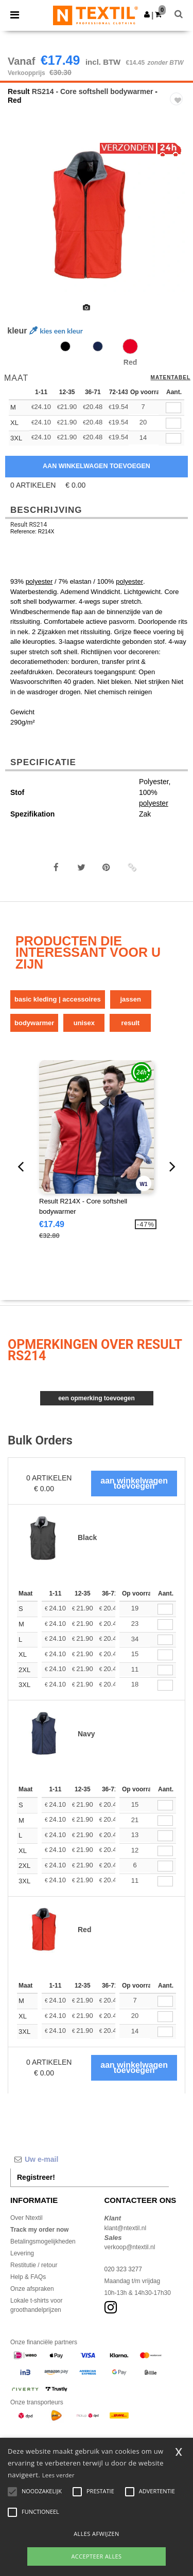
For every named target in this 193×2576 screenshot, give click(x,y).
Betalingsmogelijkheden (43, 2241)
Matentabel (170, 377)
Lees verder (58, 2475)
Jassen (130, 999)
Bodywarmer (34, 1023)
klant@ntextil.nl (125, 2228)
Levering (22, 2253)
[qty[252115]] (173, 407)
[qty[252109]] (173, 438)
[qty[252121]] (173, 423)
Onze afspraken (32, 2288)
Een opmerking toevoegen (96, 1398)
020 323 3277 (123, 2269)
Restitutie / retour (33, 2265)
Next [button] (177, 224)
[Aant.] (165, 1609)
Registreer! (36, 2177)
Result (19, 91)
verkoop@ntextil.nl (129, 2247)
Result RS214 (28, 524)
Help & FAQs (28, 2277)
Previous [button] (22, 224)
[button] (147, 14)
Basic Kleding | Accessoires (57, 999)
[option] (96, 217)
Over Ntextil (26, 2217)
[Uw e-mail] (89, 2159)
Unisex (84, 1023)
